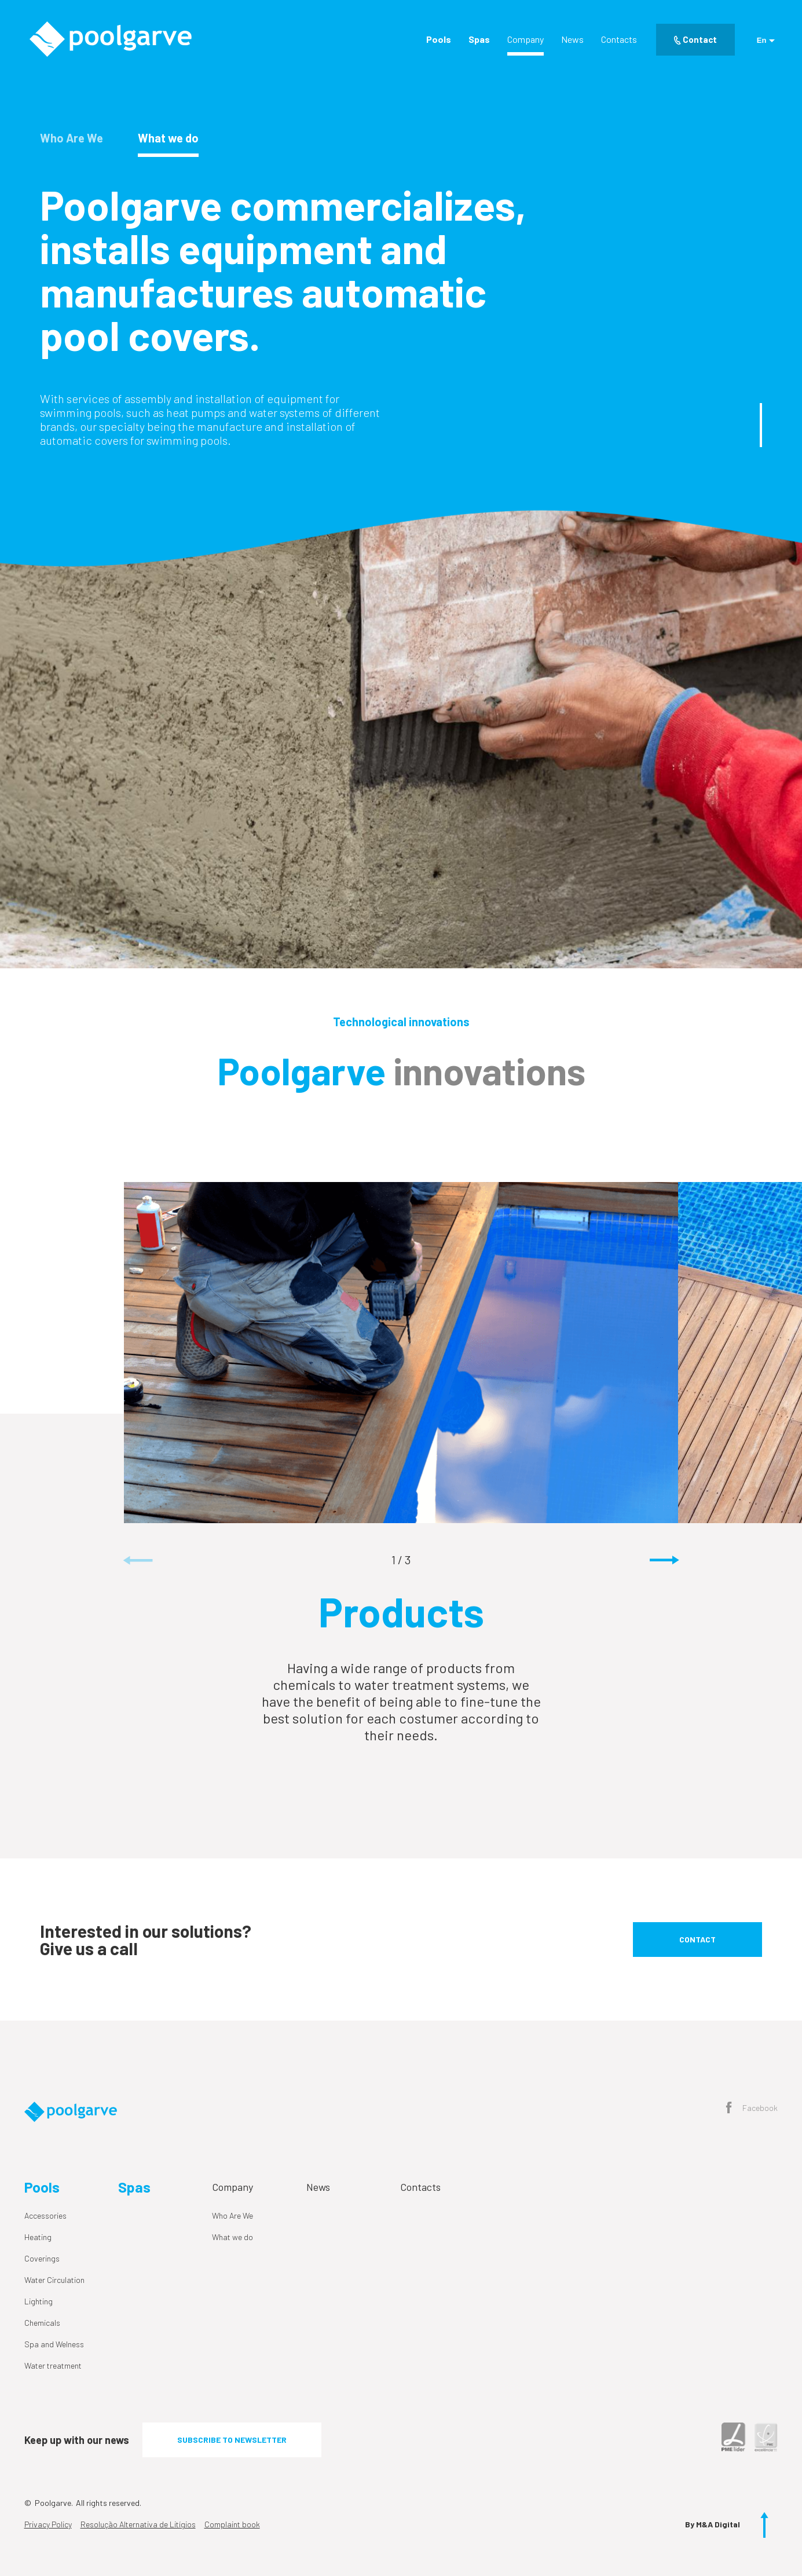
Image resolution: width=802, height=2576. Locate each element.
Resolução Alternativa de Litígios (138, 2524)
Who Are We (232, 2215)
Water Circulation (54, 2280)
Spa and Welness (54, 2344)
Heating (38, 2237)
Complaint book (232, 2524)
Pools (438, 39)
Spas (479, 39)
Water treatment (53, 2365)
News (572, 39)
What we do (232, 2237)
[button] (664, 1561)
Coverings (42, 2258)
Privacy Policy (48, 2524)
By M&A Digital (712, 2524)
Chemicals (42, 2323)
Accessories (45, 2215)
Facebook (752, 2109)
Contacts (619, 39)
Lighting (38, 2301)
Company (525, 39)
